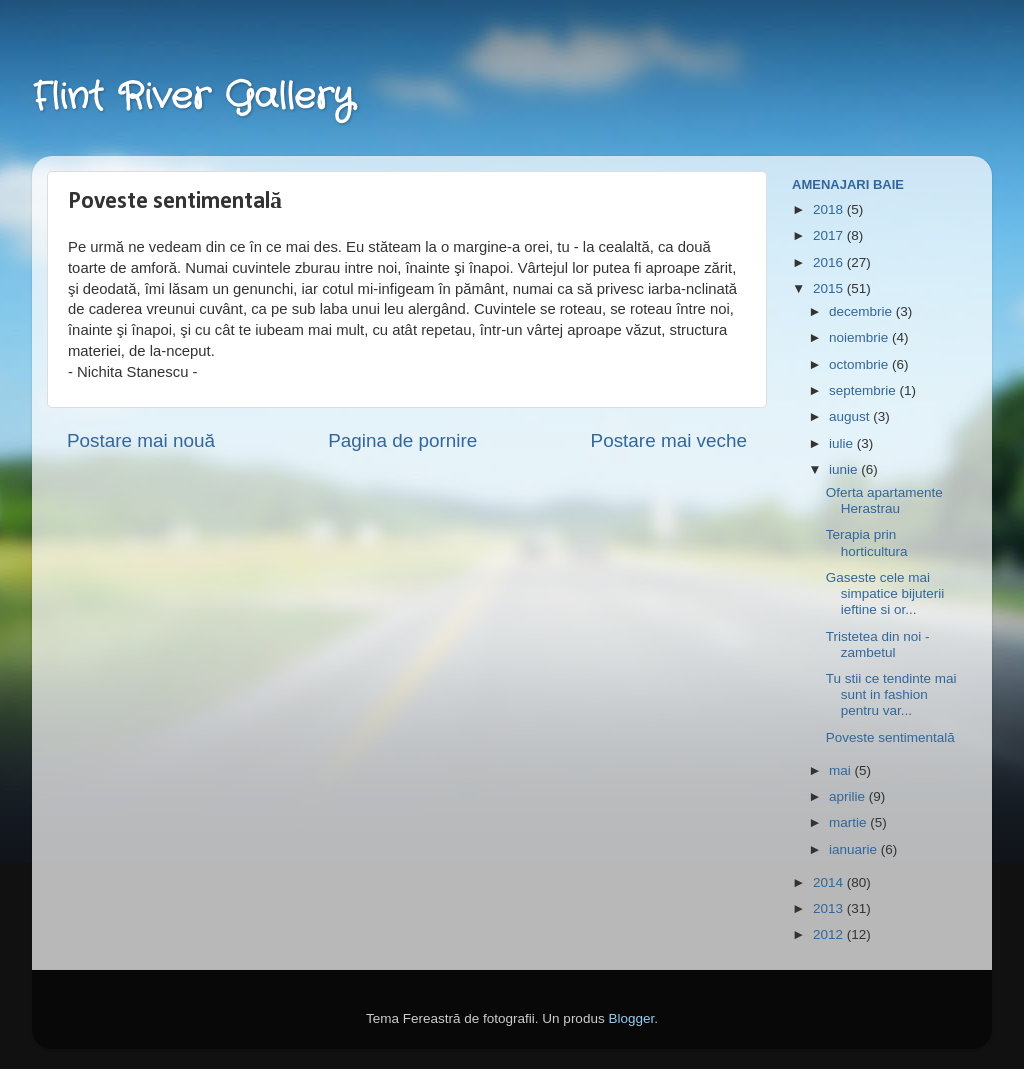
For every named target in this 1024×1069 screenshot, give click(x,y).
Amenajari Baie (848, 184)
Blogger (631, 1018)
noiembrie (860, 337)
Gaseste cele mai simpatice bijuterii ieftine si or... (885, 593)
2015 (830, 288)
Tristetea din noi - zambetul (878, 644)
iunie (845, 469)
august (851, 416)
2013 (830, 908)
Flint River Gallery (193, 97)
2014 (830, 882)
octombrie (860, 364)
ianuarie (855, 849)
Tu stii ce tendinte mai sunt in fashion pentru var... (891, 694)
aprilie (849, 796)
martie (849, 822)
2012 (830, 934)
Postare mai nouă (141, 440)
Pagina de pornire (402, 440)
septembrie (864, 390)
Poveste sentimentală (890, 737)
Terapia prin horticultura (867, 542)
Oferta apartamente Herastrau (884, 500)
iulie (843, 443)
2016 (830, 262)
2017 (830, 235)
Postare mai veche (669, 440)
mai (842, 770)
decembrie (862, 311)
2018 (830, 209)
